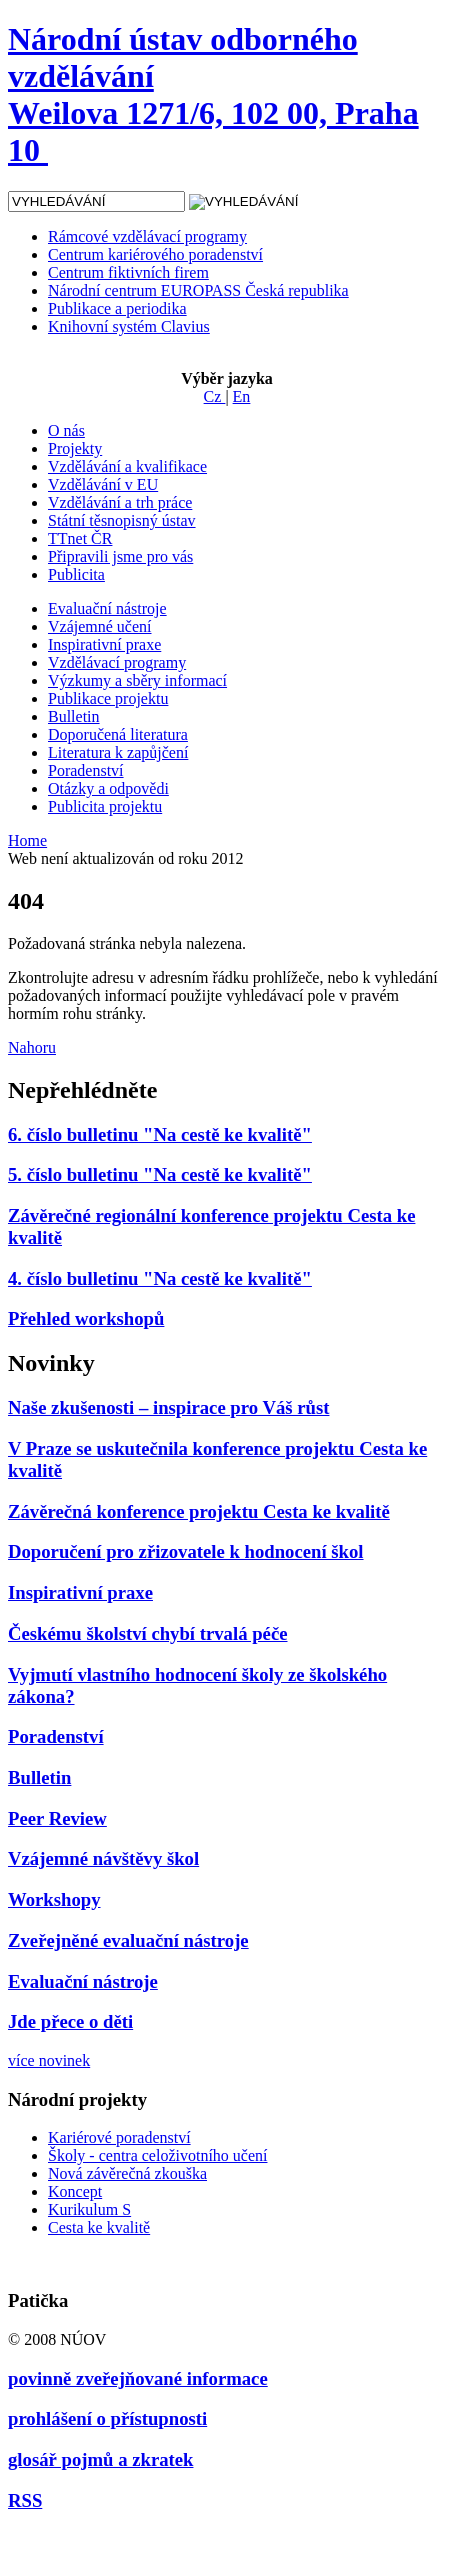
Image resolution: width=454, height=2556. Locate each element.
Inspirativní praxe (104, 644)
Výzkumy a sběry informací (137, 680)
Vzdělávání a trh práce (120, 502)
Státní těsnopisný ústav (122, 520)
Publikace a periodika (117, 308)
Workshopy (54, 1899)
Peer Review (57, 1818)
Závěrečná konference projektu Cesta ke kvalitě (199, 1511)
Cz (215, 396)
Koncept (75, 2191)
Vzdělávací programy (117, 662)
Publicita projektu (105, 806)
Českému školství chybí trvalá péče (148, 1633)
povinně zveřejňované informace (138, 2378)
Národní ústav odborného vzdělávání (213, 94)
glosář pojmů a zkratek (100, 2459)
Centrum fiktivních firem (128, 272)
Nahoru (32, 1047)
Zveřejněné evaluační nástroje (128, 1940)
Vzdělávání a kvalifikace (127, 466)
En (242, 396)
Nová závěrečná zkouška (127, 2173)
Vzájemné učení (100, 626)
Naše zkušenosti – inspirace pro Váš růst (168, 1407)
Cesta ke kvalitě (99, 2227)
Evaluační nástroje (107, 608)
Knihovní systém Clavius (129, 326)
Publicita (76, 574)
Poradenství (86, 770)
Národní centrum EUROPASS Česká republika (198, 290)
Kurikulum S (89, 2209)
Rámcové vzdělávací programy (147, 236)
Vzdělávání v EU (103, 484)
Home (27, 840)
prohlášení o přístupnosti (107, 2418)
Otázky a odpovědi (108, 788)
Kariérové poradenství (119, 2137)
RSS (25, 2500)
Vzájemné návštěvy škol (103, 1858)
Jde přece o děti (70, 2021)
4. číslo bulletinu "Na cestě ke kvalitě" (160, 1278)
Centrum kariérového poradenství (155, 254)
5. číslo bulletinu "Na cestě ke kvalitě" (160, 1174)
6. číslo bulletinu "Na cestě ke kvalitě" (160, 1134)
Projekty (75, 448)
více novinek (49, 2060)
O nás (66, 430)
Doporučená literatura (118, 734)
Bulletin (74, 716)
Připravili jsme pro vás (120, 556)
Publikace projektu (108, 698)
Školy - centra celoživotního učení (157, 2155)
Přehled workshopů (86, 1318)
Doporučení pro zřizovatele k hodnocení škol (186, 1551)
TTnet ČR (80, 538)
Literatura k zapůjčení (118, 752)
